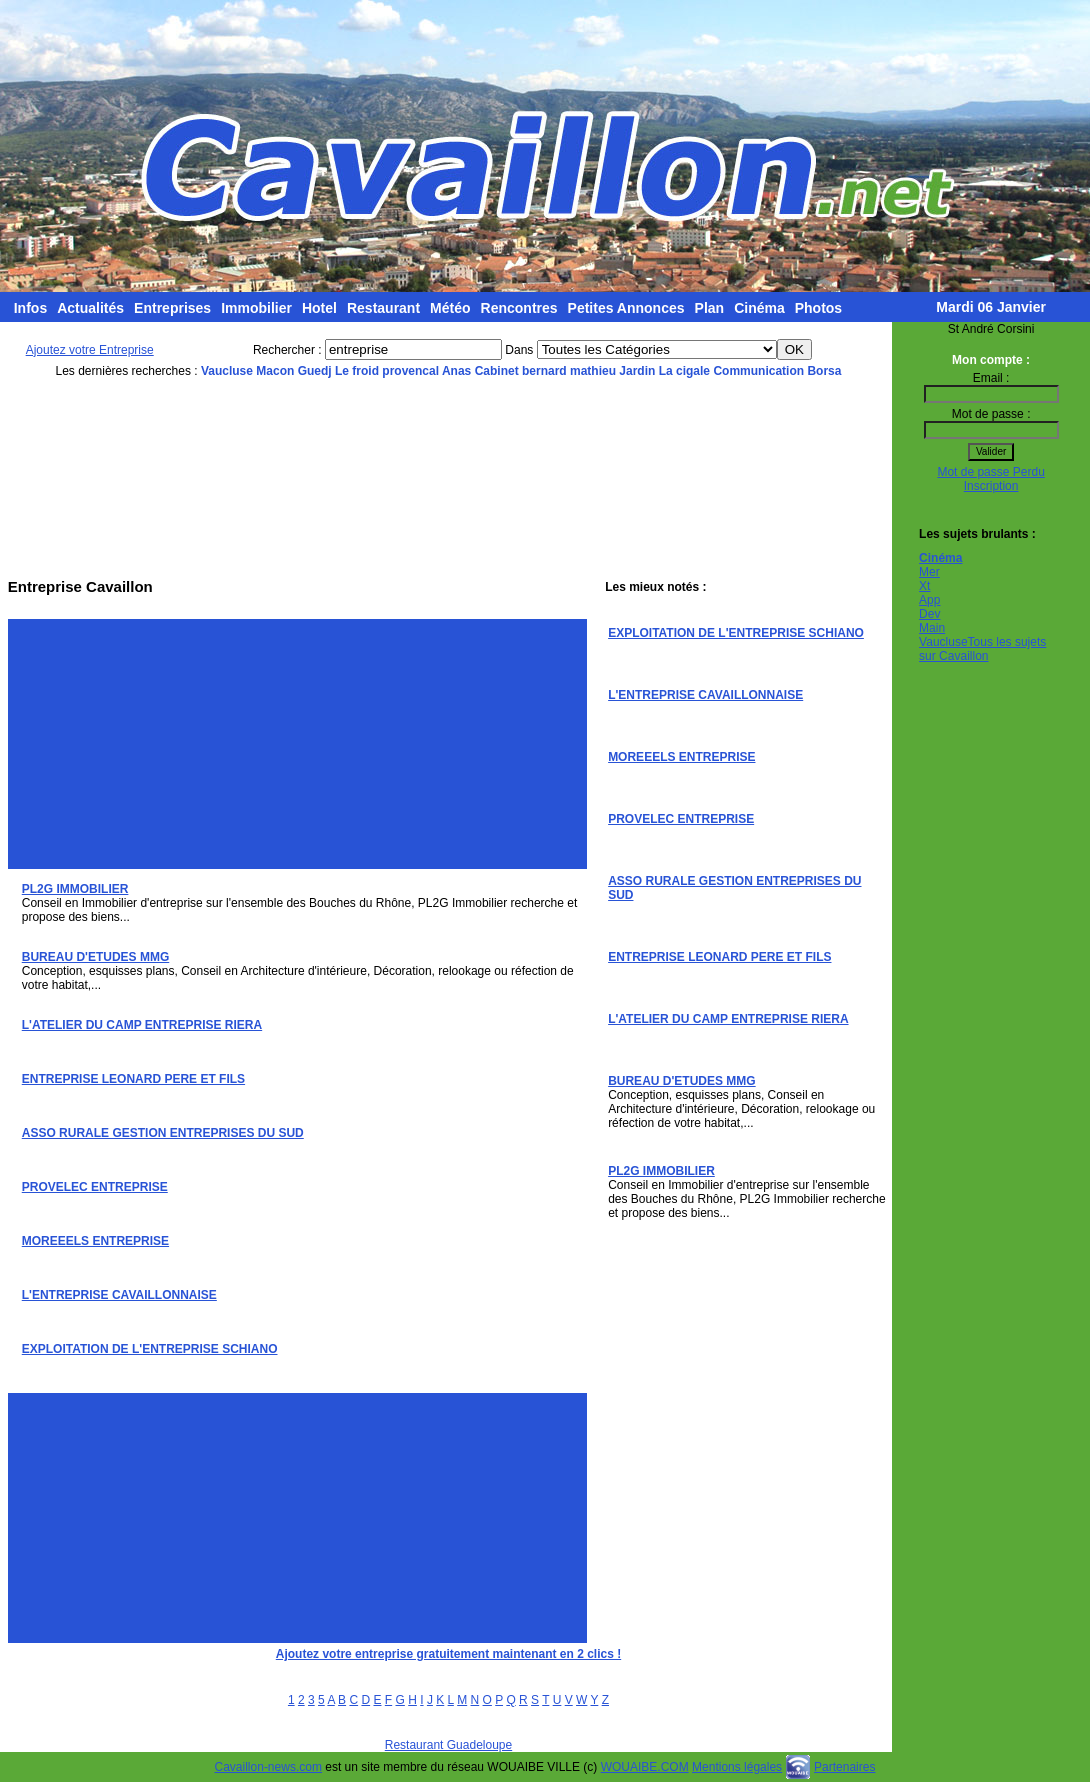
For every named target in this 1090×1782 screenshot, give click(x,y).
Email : (991, 378)
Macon (275, 371)
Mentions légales (737, 1767)
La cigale (684, 371)
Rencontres (519, 308)
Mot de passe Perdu (990, 472)
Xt (924, 586)
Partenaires (844, 1767)
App (929, 600)
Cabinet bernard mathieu (545, 371)
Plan (710, 308)
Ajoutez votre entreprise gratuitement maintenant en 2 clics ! (448, 1654)
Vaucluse (227, 371)
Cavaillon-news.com (268, 1767)
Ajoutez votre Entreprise (90, 350)
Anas (456, 371)
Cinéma (759, 308)
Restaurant (383, 308)
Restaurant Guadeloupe (448, 1745)
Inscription (991, 486)
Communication (758, 371)
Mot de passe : (991, 414)
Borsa (824, 371)
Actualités (90, 308)
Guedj (315, 371)
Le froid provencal (387, 371)
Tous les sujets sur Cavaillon (982, 649)
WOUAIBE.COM (645, 1767)
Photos (818, 308)
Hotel (319, 308)
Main (932, 628)
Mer (929, 572)
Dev (929, 614)
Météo (450, 308)
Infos (30, 308)
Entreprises (172, 308)
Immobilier (256, 308)
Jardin (637, 371)
